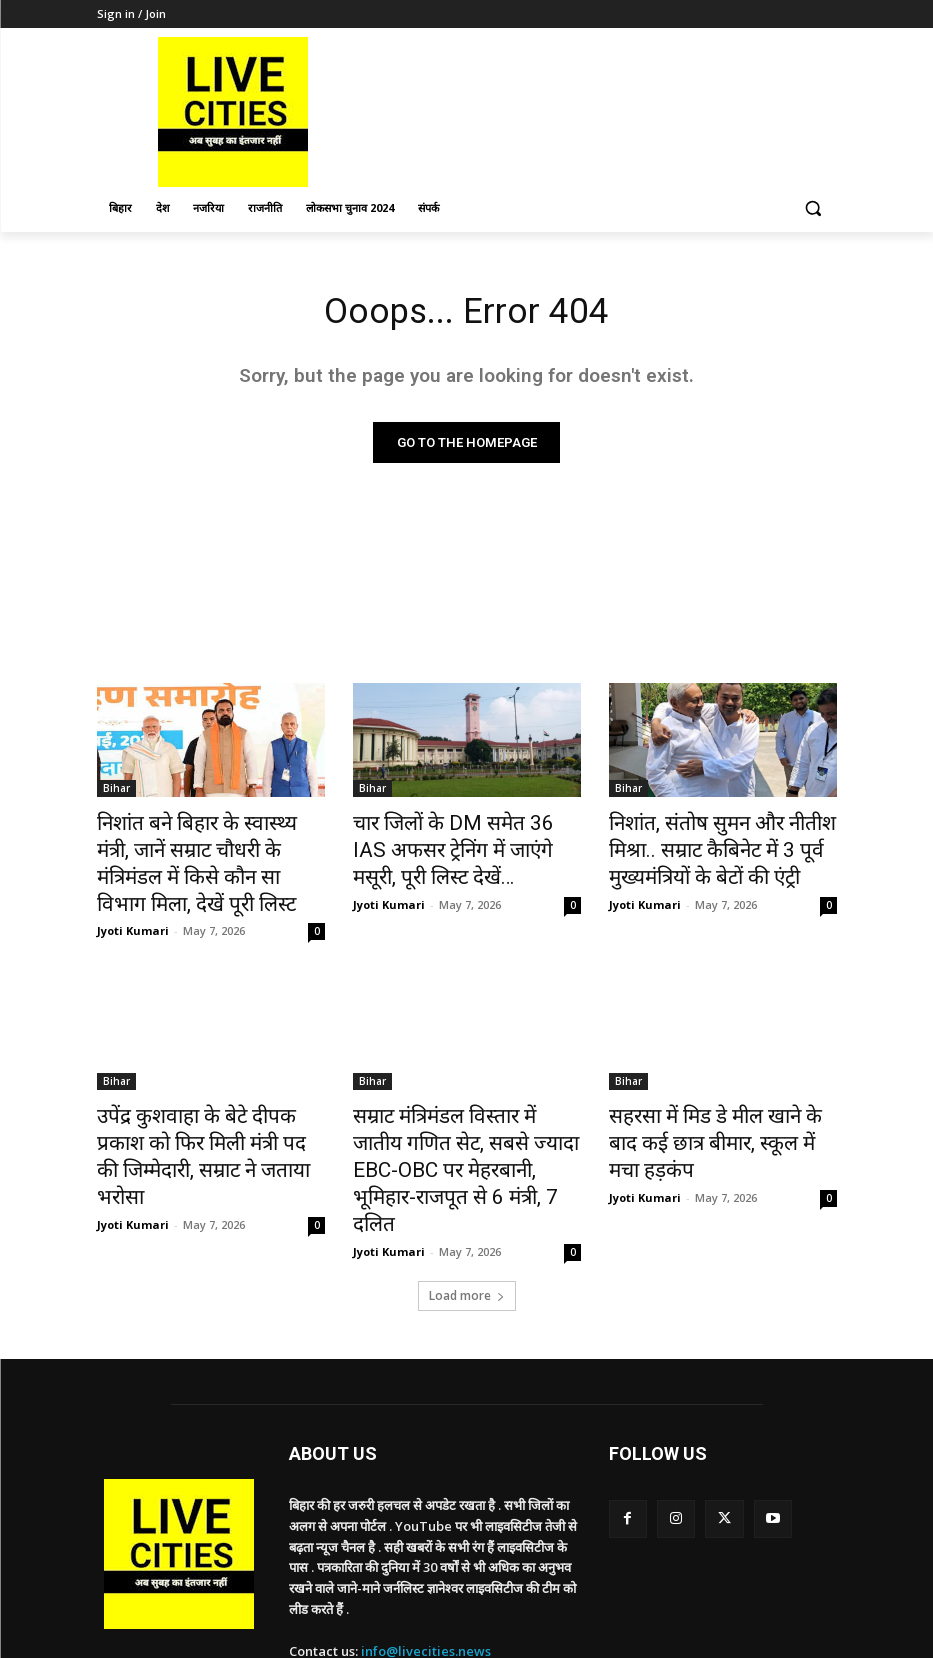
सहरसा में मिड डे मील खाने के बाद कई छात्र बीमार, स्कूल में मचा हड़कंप (722, 1089)
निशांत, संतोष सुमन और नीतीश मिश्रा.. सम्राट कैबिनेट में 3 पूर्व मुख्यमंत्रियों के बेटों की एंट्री (723, 847)
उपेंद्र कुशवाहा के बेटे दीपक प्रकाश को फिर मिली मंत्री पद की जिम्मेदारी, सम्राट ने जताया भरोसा (210, 1100)
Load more (467, 1212)
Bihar (116, 792)
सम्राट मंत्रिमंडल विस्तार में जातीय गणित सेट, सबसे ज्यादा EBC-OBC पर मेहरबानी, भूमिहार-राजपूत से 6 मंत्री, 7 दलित (459, 1111)
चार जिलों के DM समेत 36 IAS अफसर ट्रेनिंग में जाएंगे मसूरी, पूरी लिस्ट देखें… (452, 847)
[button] (813, 208)
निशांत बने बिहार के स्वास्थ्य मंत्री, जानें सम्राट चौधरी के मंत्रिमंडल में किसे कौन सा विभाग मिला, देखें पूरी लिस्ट (209, 847)
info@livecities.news (426, 1568)
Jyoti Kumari (133, 894)
